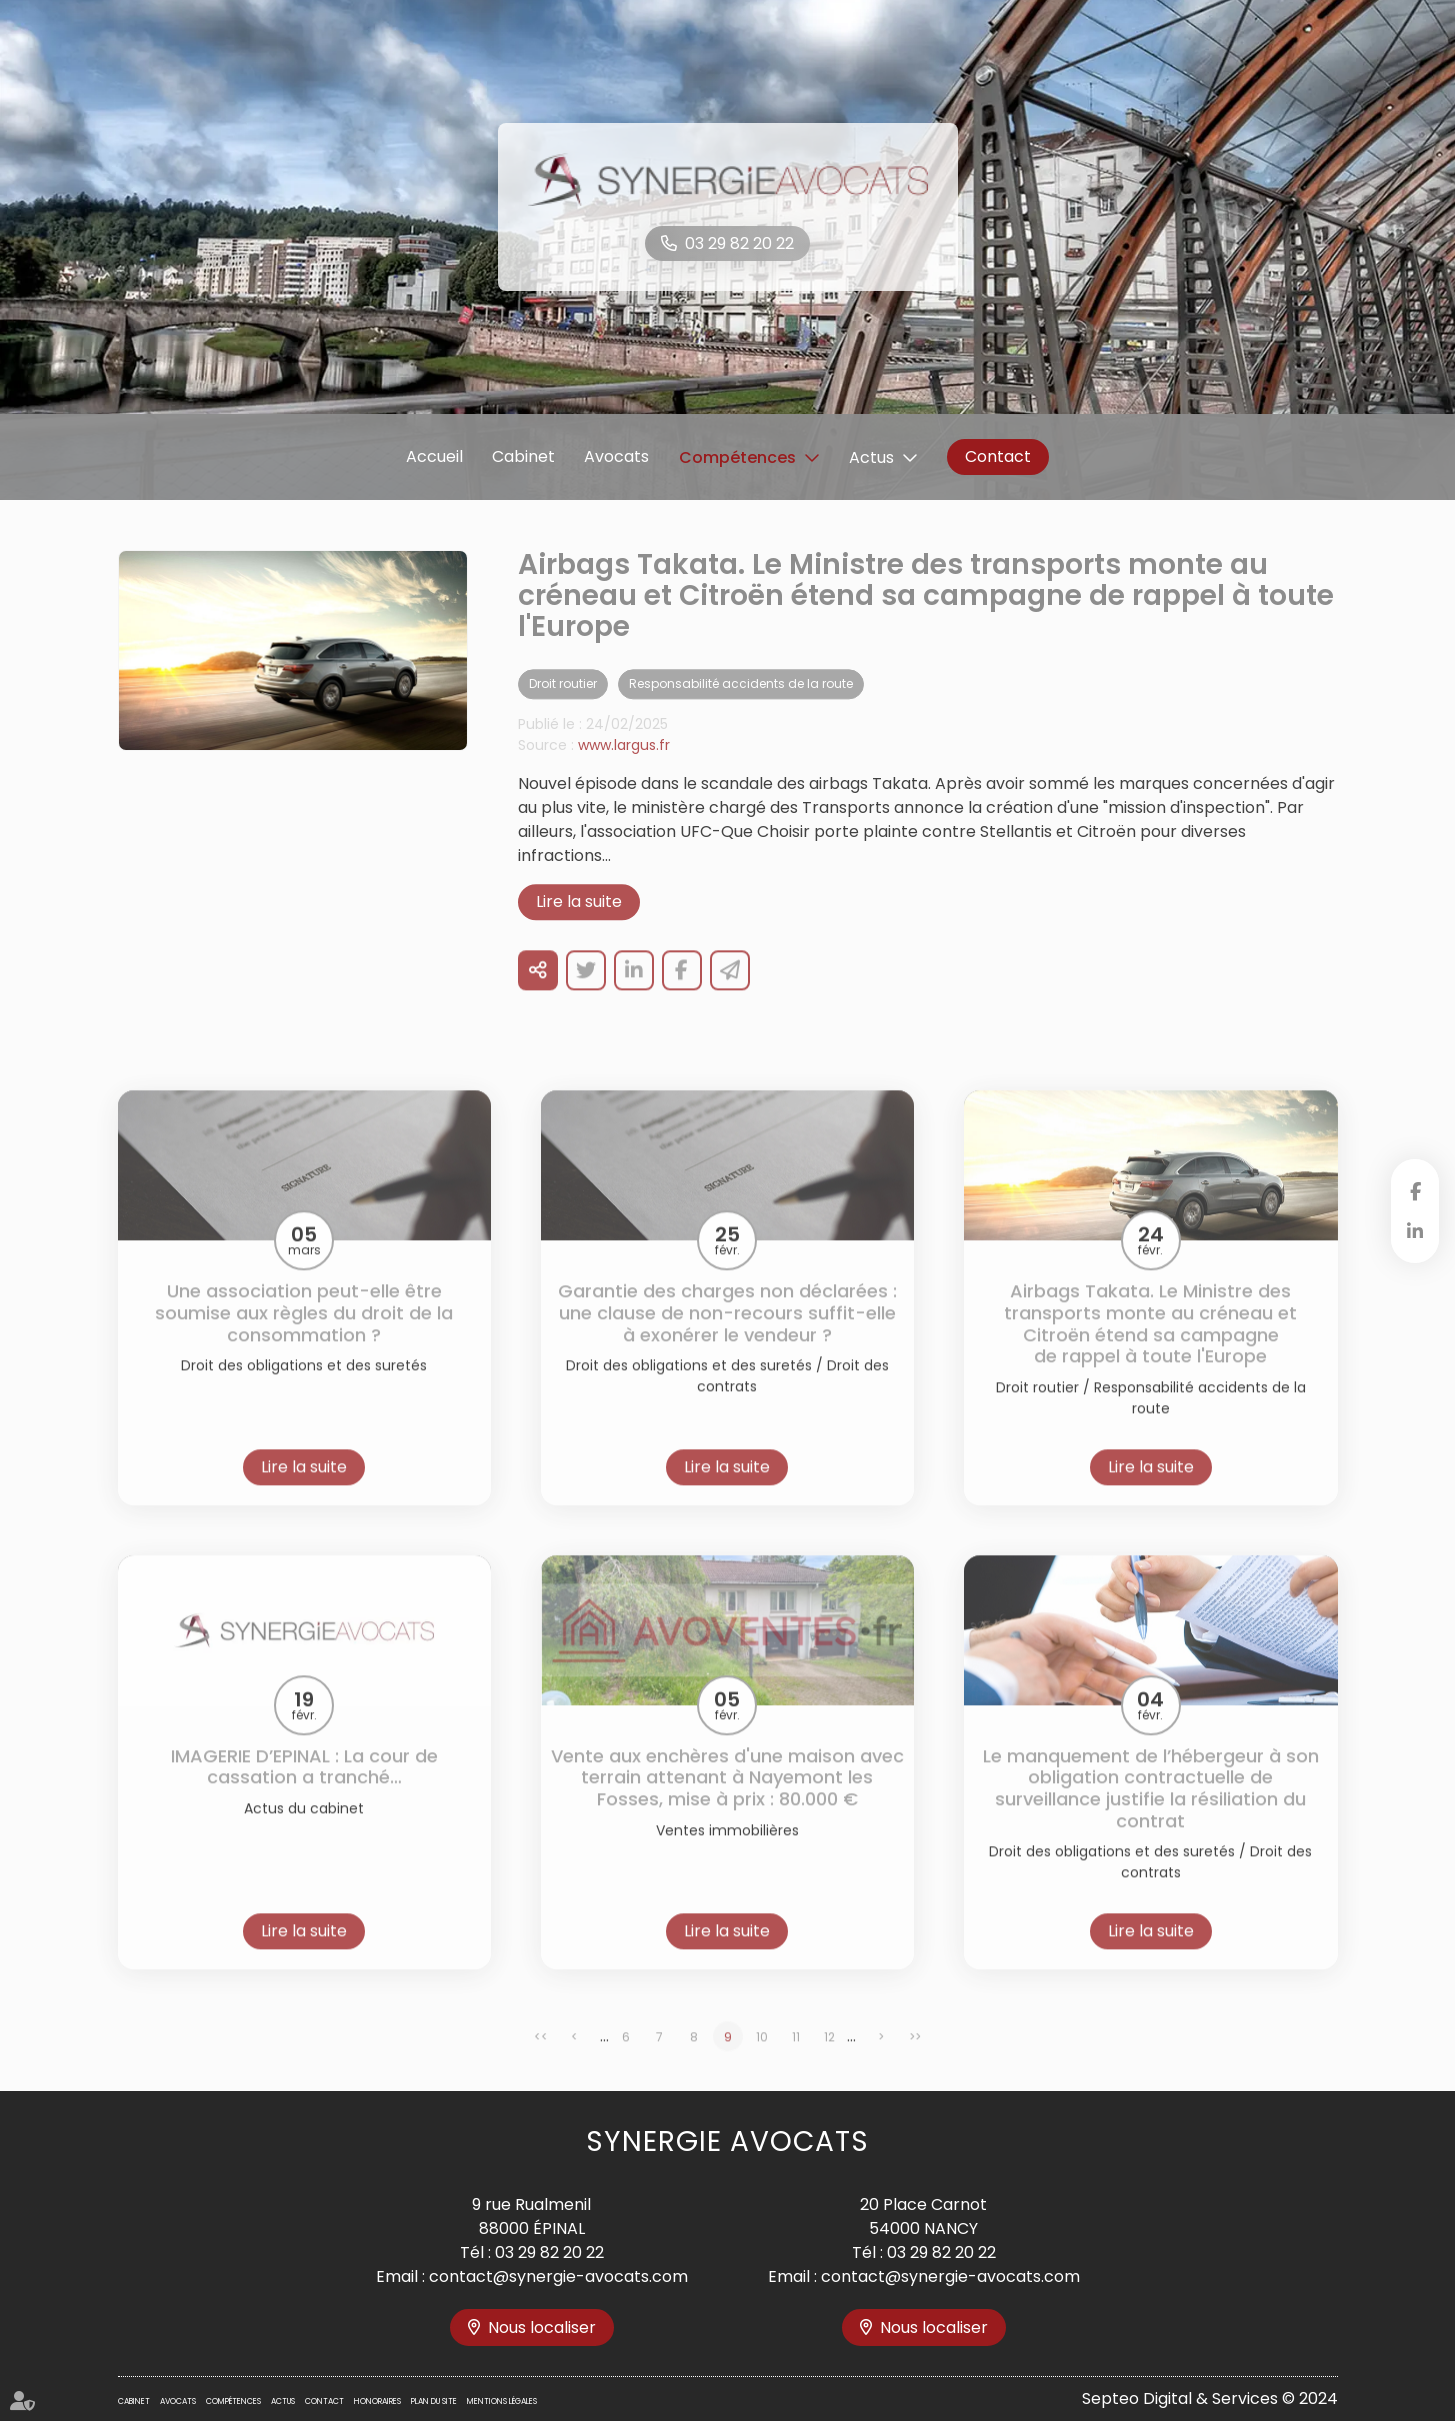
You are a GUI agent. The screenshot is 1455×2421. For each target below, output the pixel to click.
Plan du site (434, 2401)
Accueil (434, 456)
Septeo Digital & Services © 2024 (1210, 2398)
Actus (871, 457)
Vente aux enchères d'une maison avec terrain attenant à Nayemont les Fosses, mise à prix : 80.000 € (727, 1800)
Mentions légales (502, 2401)
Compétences (737, 457)
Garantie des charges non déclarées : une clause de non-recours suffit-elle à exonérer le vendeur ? (727, 1336)
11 (796, 2059)
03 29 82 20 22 (739, 243)
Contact (998, 456)
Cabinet (523, 456)
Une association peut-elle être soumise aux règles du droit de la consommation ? (304, 1336)
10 (762, 2059)
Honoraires (377, 2401)
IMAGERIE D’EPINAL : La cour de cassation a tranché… (304, 1789)
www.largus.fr (624, 769)
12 (829, 2059)
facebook (1415, 1191)
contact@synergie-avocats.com (558, 2276)
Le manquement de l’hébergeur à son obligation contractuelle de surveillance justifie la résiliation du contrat (1151, 1811)
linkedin (1415, 1231)
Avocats (616, 456)
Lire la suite (579, 925)
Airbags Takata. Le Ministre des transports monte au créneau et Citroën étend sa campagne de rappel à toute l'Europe (1150, 1347)
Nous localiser (542, 2327)
